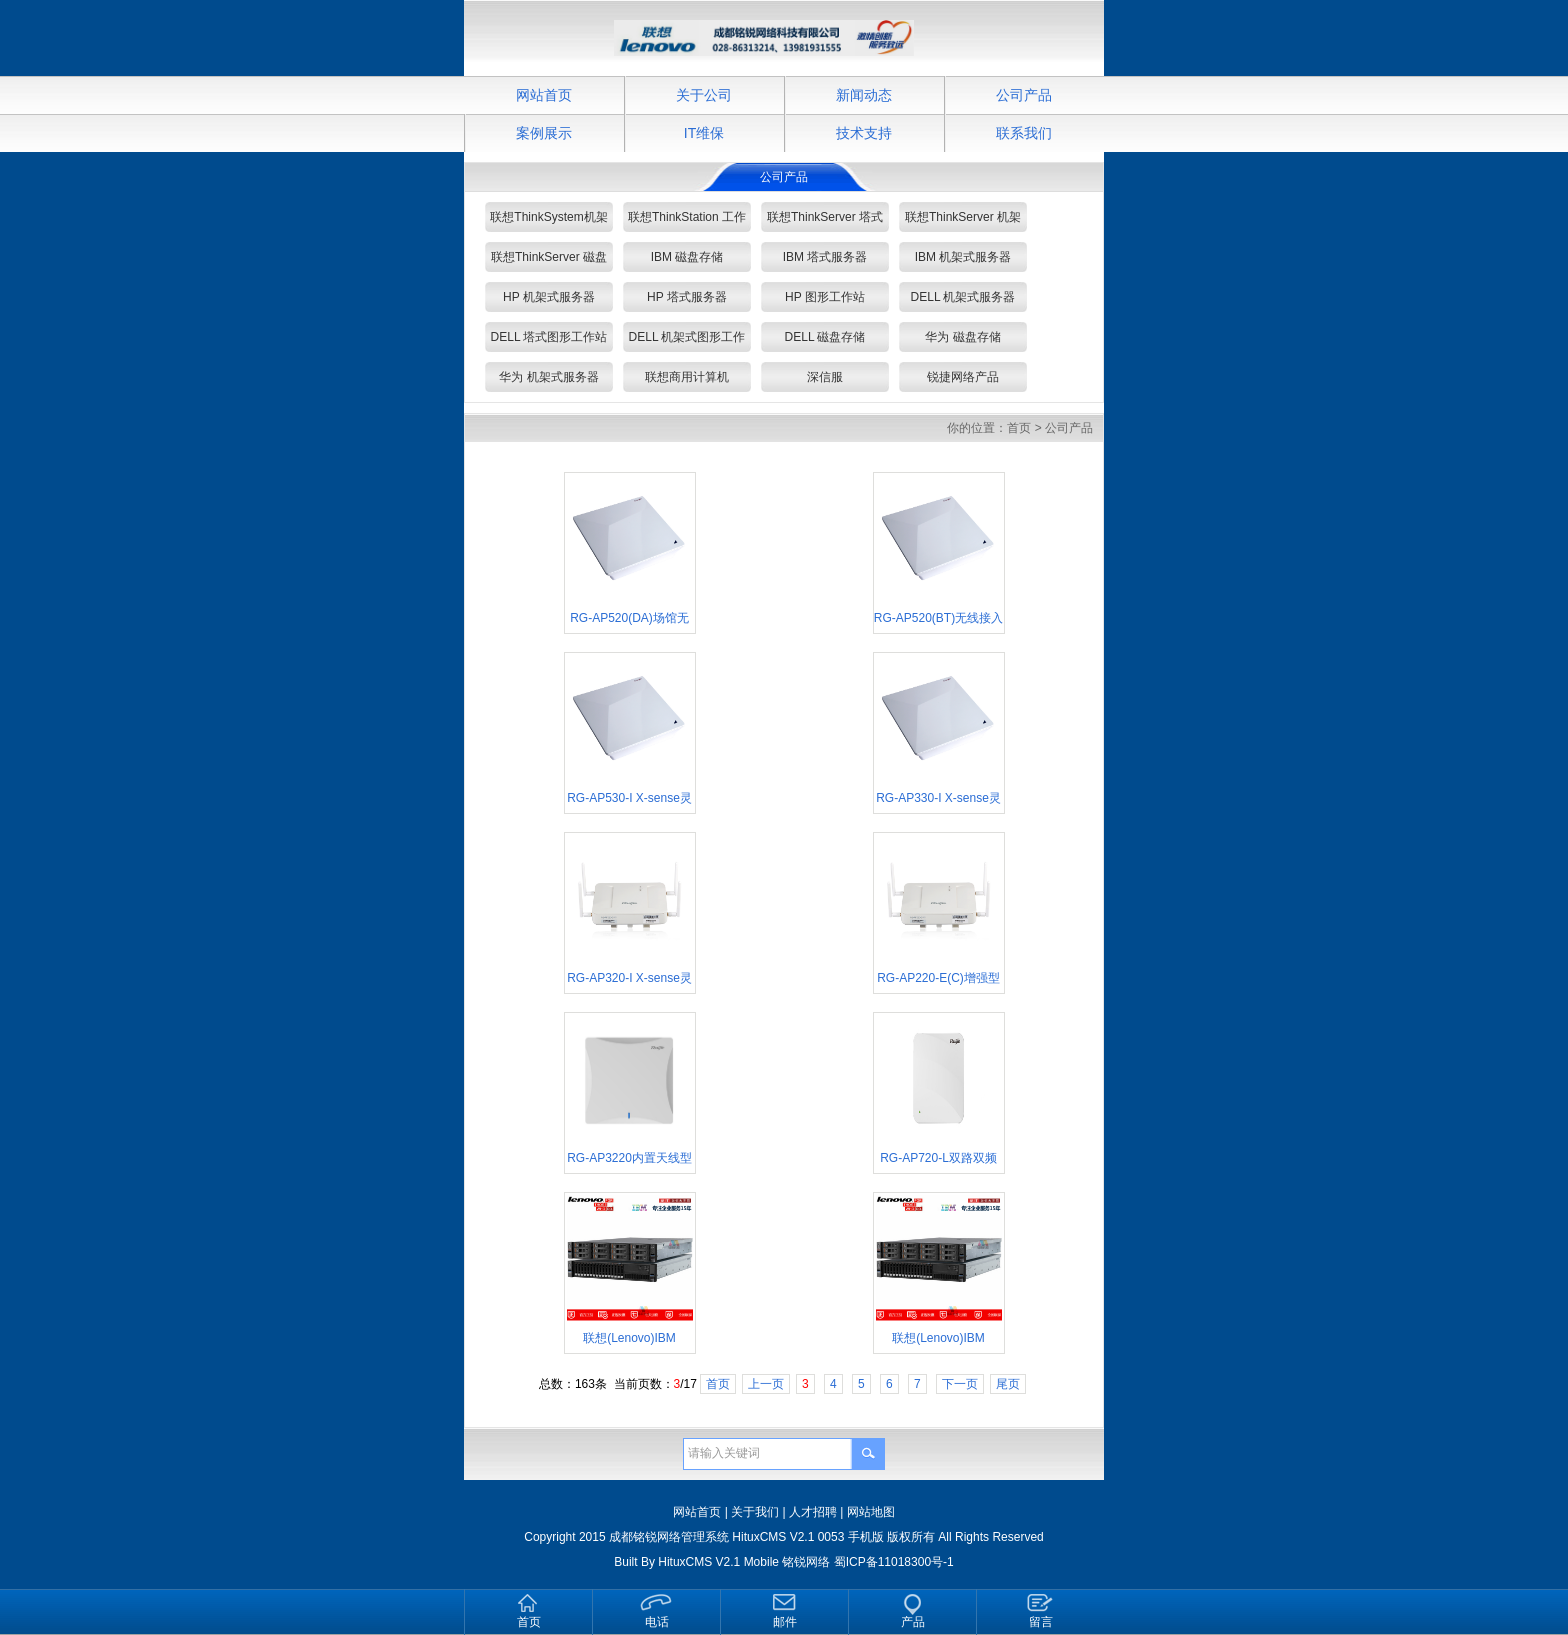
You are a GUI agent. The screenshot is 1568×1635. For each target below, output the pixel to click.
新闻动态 (864, 95)
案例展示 (544, 133)
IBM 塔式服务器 (825, 257)
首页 (1019, 428)
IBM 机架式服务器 (963, 257)
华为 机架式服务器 (548, 377)
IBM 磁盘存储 (687, 257)
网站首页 (544, 95)
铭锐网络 (806, 1562)
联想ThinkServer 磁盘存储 (549, 261)
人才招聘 (813, 1512)
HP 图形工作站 (825, 297)
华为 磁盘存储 (962, 337)
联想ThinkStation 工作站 (687, 221)
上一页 (766, 1384)
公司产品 (1024, 95)
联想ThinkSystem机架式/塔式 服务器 (548, 221)
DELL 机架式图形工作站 (687, 341)
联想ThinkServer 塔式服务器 (825, 221)
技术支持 (864, 133)
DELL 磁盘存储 (825, 337)
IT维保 (704, 133)
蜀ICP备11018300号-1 (894, 1562)
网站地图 (871, 1512)
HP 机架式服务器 (549, 297)
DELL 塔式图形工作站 (549, 337)
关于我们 (755, 1512)
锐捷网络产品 (963, 377)
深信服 (825, 377)
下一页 (960, 1384)
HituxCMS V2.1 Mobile (718, 1562)
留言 (1041, 1622)
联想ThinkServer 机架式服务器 (963, 221)
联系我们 (1024, 133)
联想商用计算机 (687, 377)
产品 (913, 1622)
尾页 (1008, 1384)
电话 (657, 1622)
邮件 (785, 1622)
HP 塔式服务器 (687, 297)
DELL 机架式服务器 (963, 297)
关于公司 (704, 95)
